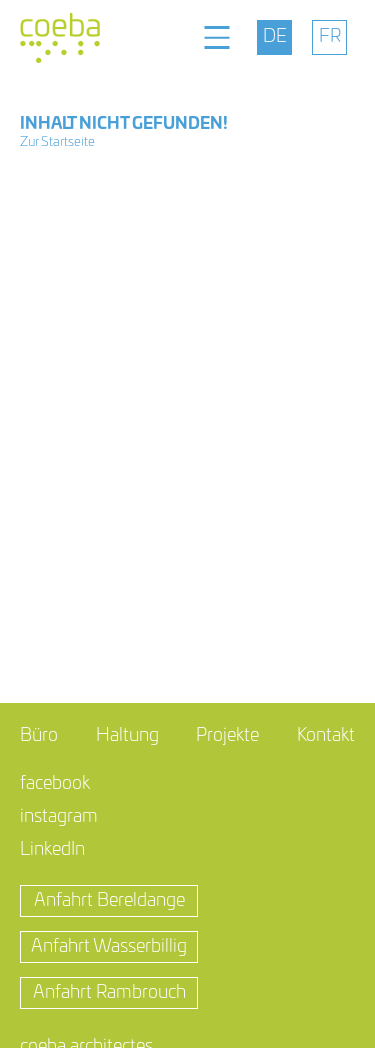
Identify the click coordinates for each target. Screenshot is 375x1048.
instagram (59, 817)
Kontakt (326, 736)
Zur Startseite (57, 142)
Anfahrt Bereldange (109, 901)
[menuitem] (274, 37)
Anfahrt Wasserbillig (109, 947)
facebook (55, 784)
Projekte (227, 736)
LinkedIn (52, 850)
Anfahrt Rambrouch (109, 993)
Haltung (127, 736)
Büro (39, 736)
